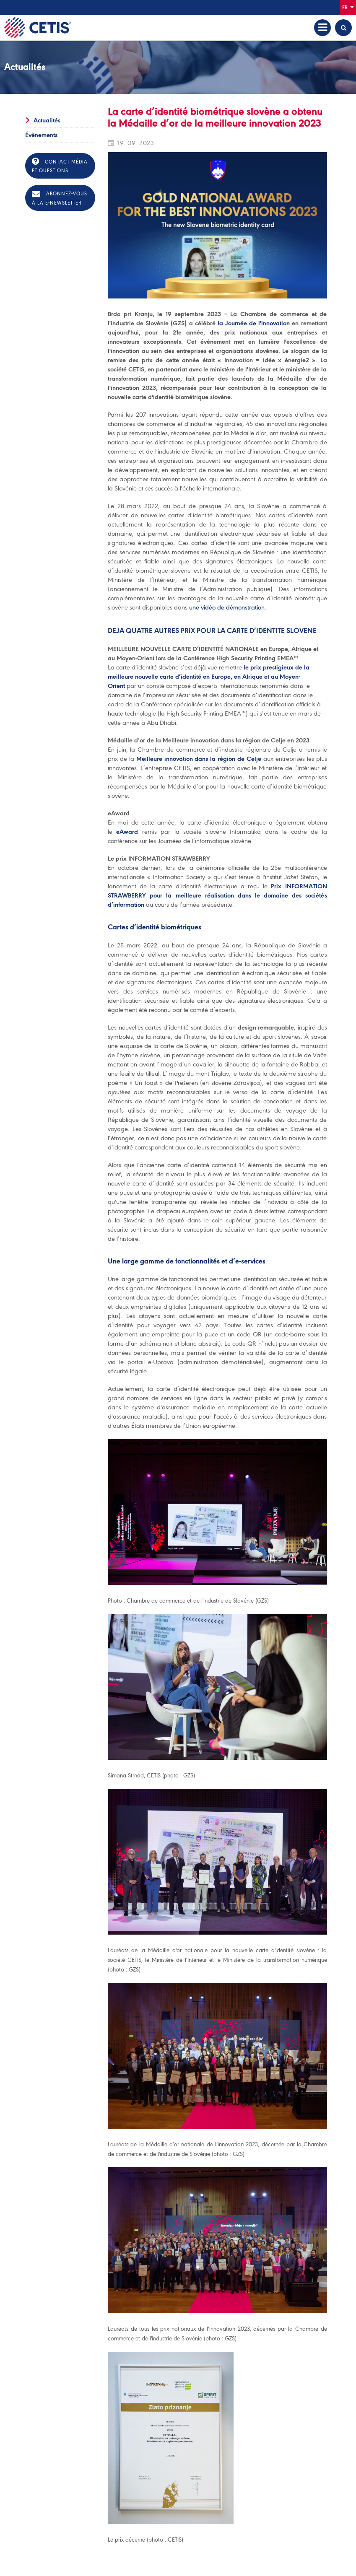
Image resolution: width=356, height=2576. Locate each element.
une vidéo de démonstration (227, 607)
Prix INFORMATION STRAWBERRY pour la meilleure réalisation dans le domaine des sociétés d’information (217, 895)
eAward (127, 831)
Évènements (41, 135)
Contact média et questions (60, 165)
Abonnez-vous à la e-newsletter (59, 197)
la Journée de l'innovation (254, 323)
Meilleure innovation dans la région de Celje (198, 759)
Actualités (47, 120)
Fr (348, 6)
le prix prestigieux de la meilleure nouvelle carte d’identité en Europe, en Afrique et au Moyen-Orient (208, 677)
